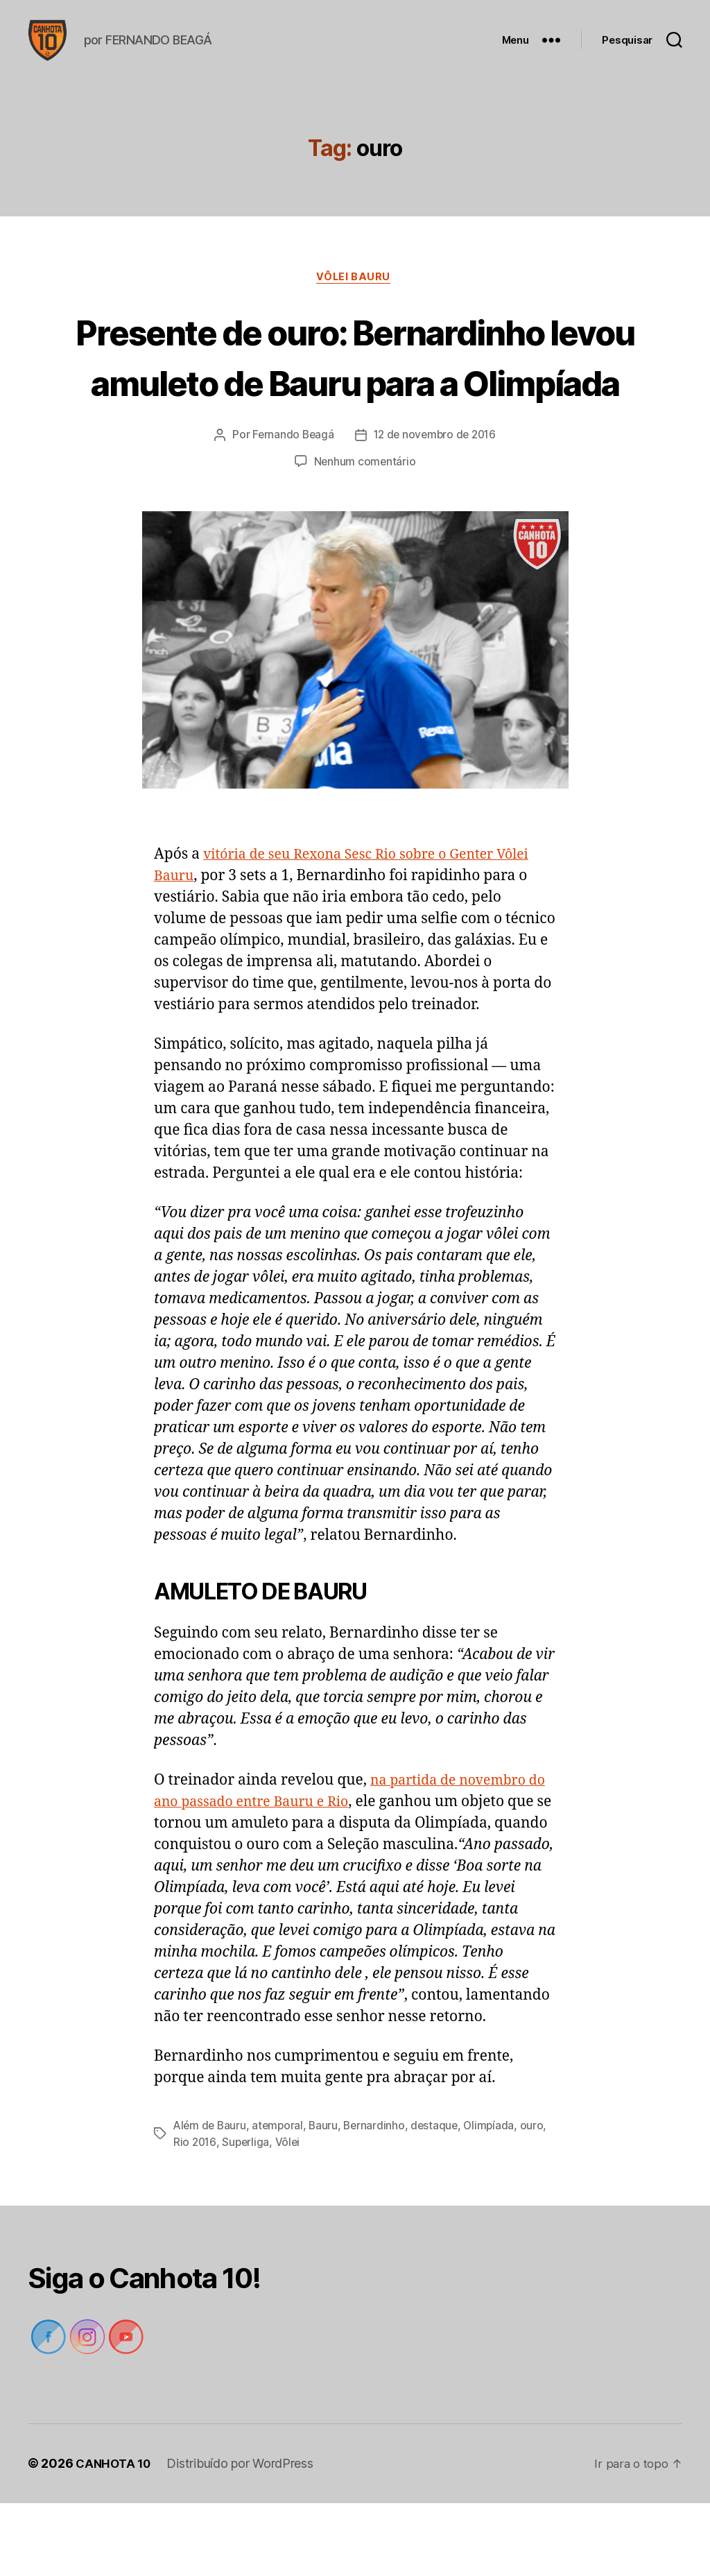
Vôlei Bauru (355, 299)
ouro (540, 2199)
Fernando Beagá (289, 508)
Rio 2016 (195, 2215)
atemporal (280, 2199)
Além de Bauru (211, 2199)
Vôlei (290, 2215)
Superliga (247, 2215)
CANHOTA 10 (115, 2537)
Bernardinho (379, 2199)
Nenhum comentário (364, 535)
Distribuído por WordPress (244, 2537)
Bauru (328, 2199)
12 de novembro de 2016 (436, 508)
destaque (441, 2199)
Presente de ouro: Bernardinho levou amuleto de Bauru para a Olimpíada (355, 402)
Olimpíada (497, 2199)
